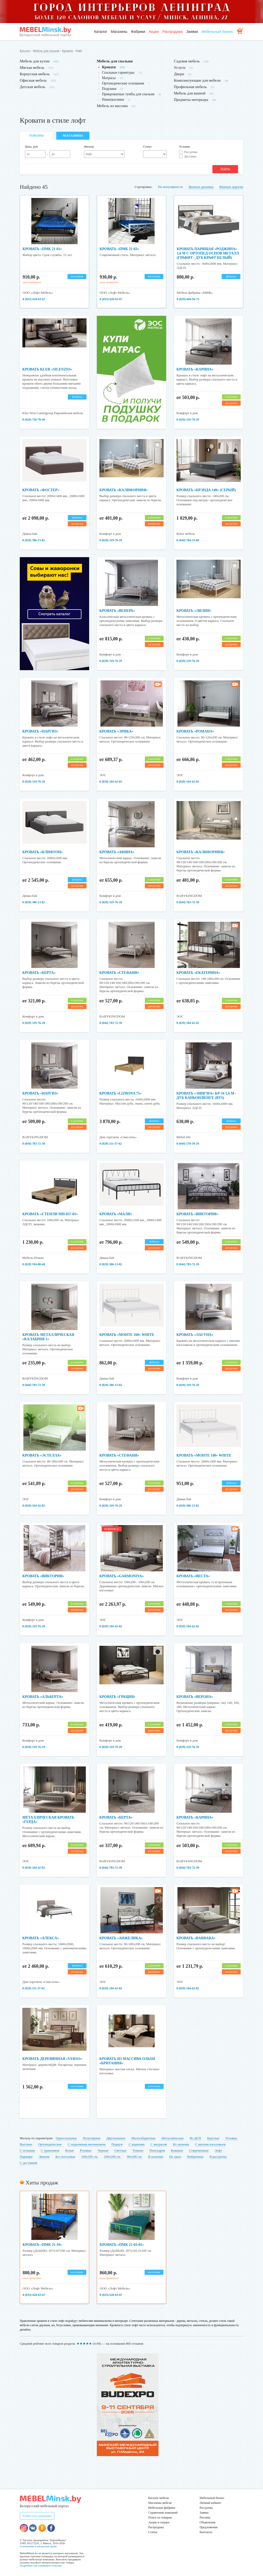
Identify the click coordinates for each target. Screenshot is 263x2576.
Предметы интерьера (191, 100)
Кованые (177, 2150)
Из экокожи (181, 2144)
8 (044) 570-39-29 (187, 1143)
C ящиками (137, 2144)
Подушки (109, 89)
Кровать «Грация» (117, 1697)
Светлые (120, 2150)
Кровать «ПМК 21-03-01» (122, 2245)
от (28, 154)
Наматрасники (113, 99)
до (52, 154)
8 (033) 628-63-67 (34, 299)
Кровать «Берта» (38, 973)
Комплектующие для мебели (197, 80)
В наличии (155, 2157)
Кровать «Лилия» (193, 611)
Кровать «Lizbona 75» (120, 1093)
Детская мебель (32, 87)
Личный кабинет (210, 2503)
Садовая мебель (187, 61)
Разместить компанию (37, 2516)
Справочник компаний (162, 2512)
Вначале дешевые (201, 187)
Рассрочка (190, 152)
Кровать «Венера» (117, 611)
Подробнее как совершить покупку (41, 2565)
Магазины (119, 32)
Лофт (218, 2150)
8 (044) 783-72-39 (187, 902)
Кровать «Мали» (115, 1214)
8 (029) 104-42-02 (110, 781)
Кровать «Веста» (193, 1576)
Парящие (26, 2157)
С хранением (50, 2150)
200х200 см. (112, 2157)
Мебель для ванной (189, 93)
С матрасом (159, 2144)
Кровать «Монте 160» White (126, 1335)
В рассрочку (218, 2157)
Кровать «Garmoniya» (121, 1576)
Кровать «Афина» (116, 852)
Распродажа (172, 32)
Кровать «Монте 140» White (203, 1455)
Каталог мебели (158, 2498)
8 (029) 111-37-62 (110, 1143)
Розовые (86, 2150)
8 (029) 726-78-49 (33, 419)
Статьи (152, 2532)
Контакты (206, 2532)
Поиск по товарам (160, 2517)
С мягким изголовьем (210, 2144)
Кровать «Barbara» (195, 1938)
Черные (103, 2150)
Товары (36, 135)
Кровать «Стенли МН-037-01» (50, 1214)
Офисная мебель (33, 80)
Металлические (173, 2138)
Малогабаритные (143, 2138)
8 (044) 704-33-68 (187, 540)
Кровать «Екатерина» (198, 973)
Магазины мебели (160, 2503)
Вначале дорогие (231, 187)
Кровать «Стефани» (119, 973)
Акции (154, 32)
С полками (27, 2150)
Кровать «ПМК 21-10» (42, 2245)
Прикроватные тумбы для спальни (128, 94)
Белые (69, 2150)
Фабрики (138, 32)
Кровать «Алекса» (40, 1938)
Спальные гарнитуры (118, 72)
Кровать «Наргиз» (40, 731)
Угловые (231, 2138)
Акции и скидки (158, 2522)
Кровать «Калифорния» (123, 490)
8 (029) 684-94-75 (188, 299)
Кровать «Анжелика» (121, 1938)
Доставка (190, 156)
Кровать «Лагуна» (194, 1335)
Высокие (26, 2144)
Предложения (208, 2527)
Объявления (207, 2522)
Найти (225, 169)
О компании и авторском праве (38, 2546)
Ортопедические (50, 2144)
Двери (179, 74)
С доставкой (28, 2163)
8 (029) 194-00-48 (33, 1264)
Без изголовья (65, 2157)
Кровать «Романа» (195, 731)
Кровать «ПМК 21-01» (42, 249)
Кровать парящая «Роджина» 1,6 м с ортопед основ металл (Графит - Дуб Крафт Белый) (208, 253)
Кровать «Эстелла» (41, 1455)
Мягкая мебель (32, 67)
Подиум (117, 2144)
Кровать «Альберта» (42, 1697)
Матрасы (109, 78)
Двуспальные (115, 2138)
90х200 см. (134, 2157)
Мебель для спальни (46, 51)
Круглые (213, 2138)
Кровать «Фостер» (40, 490)
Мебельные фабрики (161, 2508)
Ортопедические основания (123, 83)
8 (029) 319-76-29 (187, 419)
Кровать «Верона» (194, 1697)
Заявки (192, 32)
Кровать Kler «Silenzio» (47, 369)
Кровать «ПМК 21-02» (119, 249)
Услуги (179, 67)
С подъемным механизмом (87, 2144)
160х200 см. (89, 2157)
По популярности (170, 187)
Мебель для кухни (35, 61)
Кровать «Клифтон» (42, 852)
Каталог (100, 32)
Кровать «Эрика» (116, 731)
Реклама (205, 2517)
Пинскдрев (157, 2150)
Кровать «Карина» (194, 369)
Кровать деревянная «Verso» (52, 2059)
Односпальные (66, 2138)
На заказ (175, 2157)
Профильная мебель (190, 87)
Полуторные (92, 2138)
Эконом (44, 2157)
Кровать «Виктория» (197, 1214)
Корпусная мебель (35, 74)
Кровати (67, 51)
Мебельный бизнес (217, 32)
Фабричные (195, 2157)
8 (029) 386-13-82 (33, 540)
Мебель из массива (112, 106)
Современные (199, 2150)
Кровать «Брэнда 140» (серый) (206, 490)
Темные (138, 2150)
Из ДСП (195, 2138)
